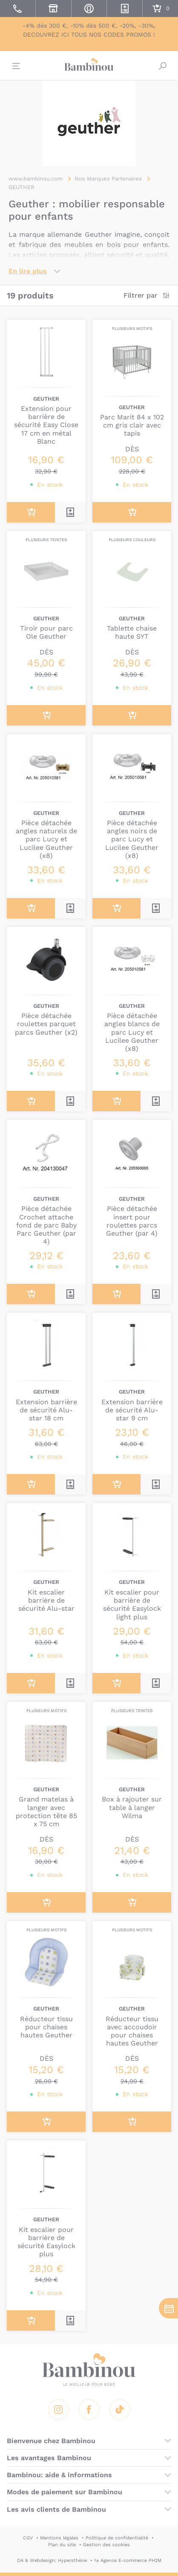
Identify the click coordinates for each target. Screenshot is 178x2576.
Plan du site (62, 2544)
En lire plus (28, 271)
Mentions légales (59, 2538)
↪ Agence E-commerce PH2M (127, 2560)
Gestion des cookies (106, 2544)
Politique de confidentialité (117, 2538)
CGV (28, 2538)
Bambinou (89, 64)
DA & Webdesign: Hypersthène (52, 2560)
